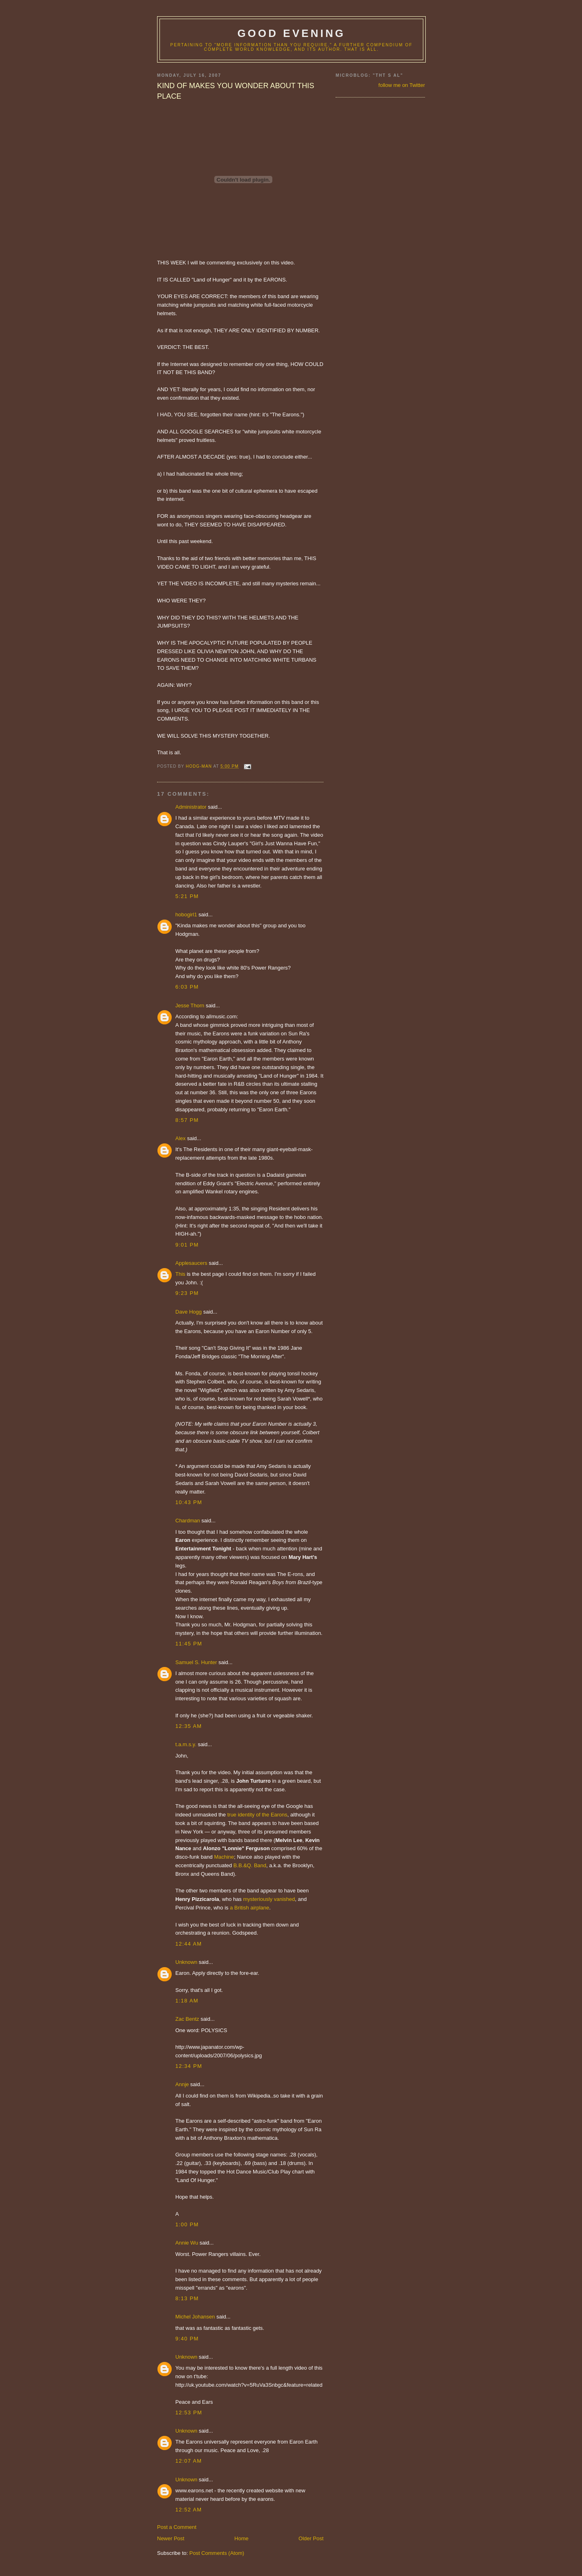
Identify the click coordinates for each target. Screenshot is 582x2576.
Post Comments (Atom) (217, 2553)
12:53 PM (188, 2412)
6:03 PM (187, 987)
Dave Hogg (188, 1312)
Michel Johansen (195, 2317)
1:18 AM (186, 2001)
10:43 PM (188, 1502)
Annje (182, 2084)
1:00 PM (187, 2224)
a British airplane (249, 1908)
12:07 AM (188, 2461)
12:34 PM (188, 2066)
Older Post (311, 2538)
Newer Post (170, 2538)
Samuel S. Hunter (196, 1662)
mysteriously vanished (269, 1899)
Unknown (186, 1962)
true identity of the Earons (257, 1815)
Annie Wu (186, 2243)
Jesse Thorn (189, 1005)
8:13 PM (187, 2298)
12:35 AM (188, 1726)
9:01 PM (187, 1245)
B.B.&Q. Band (249, 1865)
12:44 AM (188, 1944)
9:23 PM (187, 1293)
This (181, 1274)
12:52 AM (188, 2510)
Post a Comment (176, 2527)
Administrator (191, 807)
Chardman (187, 1520)
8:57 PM (187, 1120)
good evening (291, 33)
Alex (180, 1138)
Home (242, 2538)
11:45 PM (188, 1644)
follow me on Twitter (401, 85)
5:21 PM (187, 896)
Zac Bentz (187, 2019)
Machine (224, 1857)
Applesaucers (191, 1263)
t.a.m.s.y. (185, 1744)
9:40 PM (187, 2339)
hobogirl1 (186, 914)
